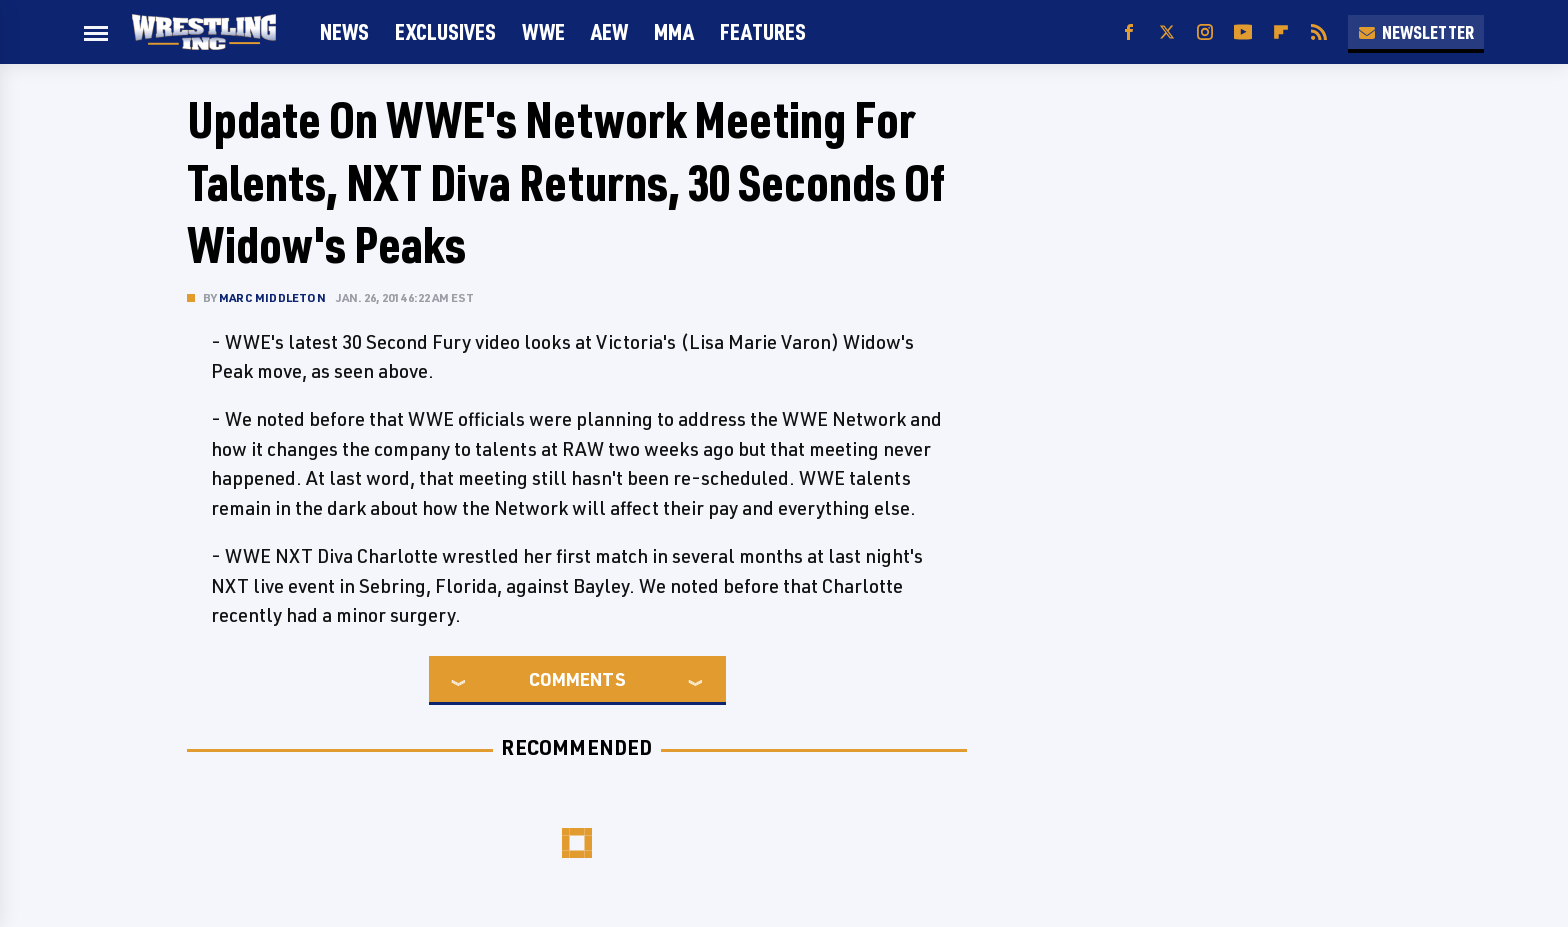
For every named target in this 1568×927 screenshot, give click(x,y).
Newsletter (1416, 32)
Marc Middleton (272, 297)
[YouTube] (1243, 32)
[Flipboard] (1281, 32)
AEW (609, 31)
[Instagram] (1205, 32)
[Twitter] (1167, 32)
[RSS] (1319, 32)
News (344, 31)
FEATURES (763, 31)
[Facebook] (1129, 32)
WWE (543, 31)
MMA (674, 31)
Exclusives (445, 31)
